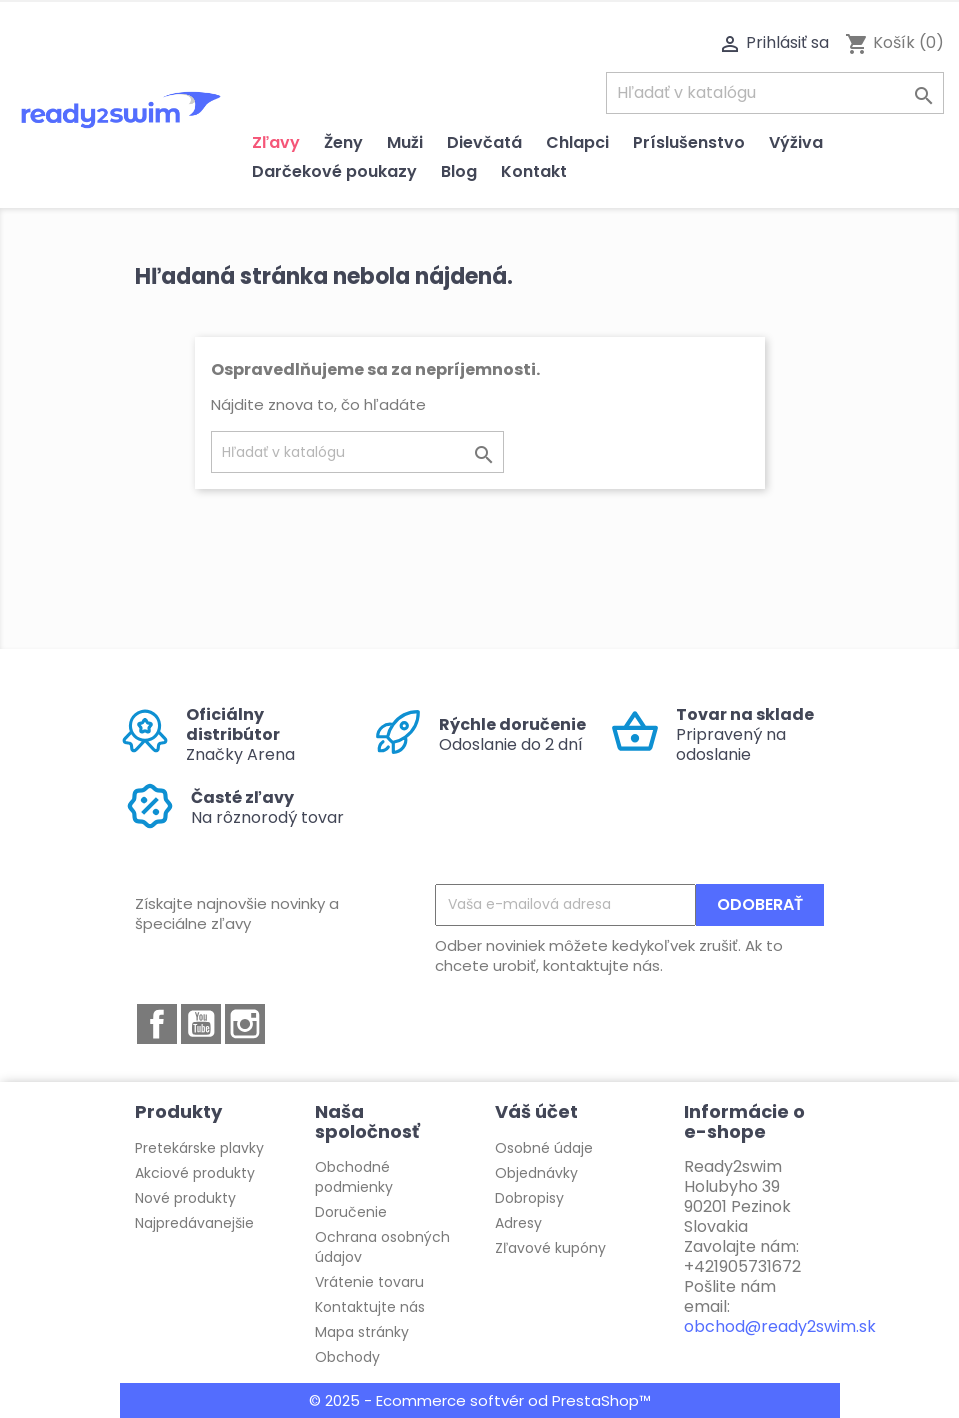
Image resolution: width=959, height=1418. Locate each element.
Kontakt (534, 171)
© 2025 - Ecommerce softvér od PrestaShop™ (480, 1400)
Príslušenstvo (689, 142)
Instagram (245, 1024)
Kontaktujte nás (370, 1307)
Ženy (343, 142)
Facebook (157, 1024)
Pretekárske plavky (199, 1148)
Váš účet (536, 1111)
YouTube (201, 1024)
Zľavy (276, 142)
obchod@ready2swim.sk (780, 1326)
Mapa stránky (362, 1332)
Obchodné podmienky (354, 1177)
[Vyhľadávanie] (775, 93)
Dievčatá (484, 142)
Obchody (347, 1357)
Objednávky (536, 1173)
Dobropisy (529, 1198)
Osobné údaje (544, 1148)
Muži (405, 142)
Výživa (796, 142)
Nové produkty (185, 1198)
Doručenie (351, 1212)
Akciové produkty (195, 1173)
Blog (459, 171)
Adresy (518, 1223)
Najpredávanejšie (194, 1223)
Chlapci (577, 142)
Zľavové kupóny (550, 1248)
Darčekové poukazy (334, 171)
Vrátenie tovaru (369, 1282)
